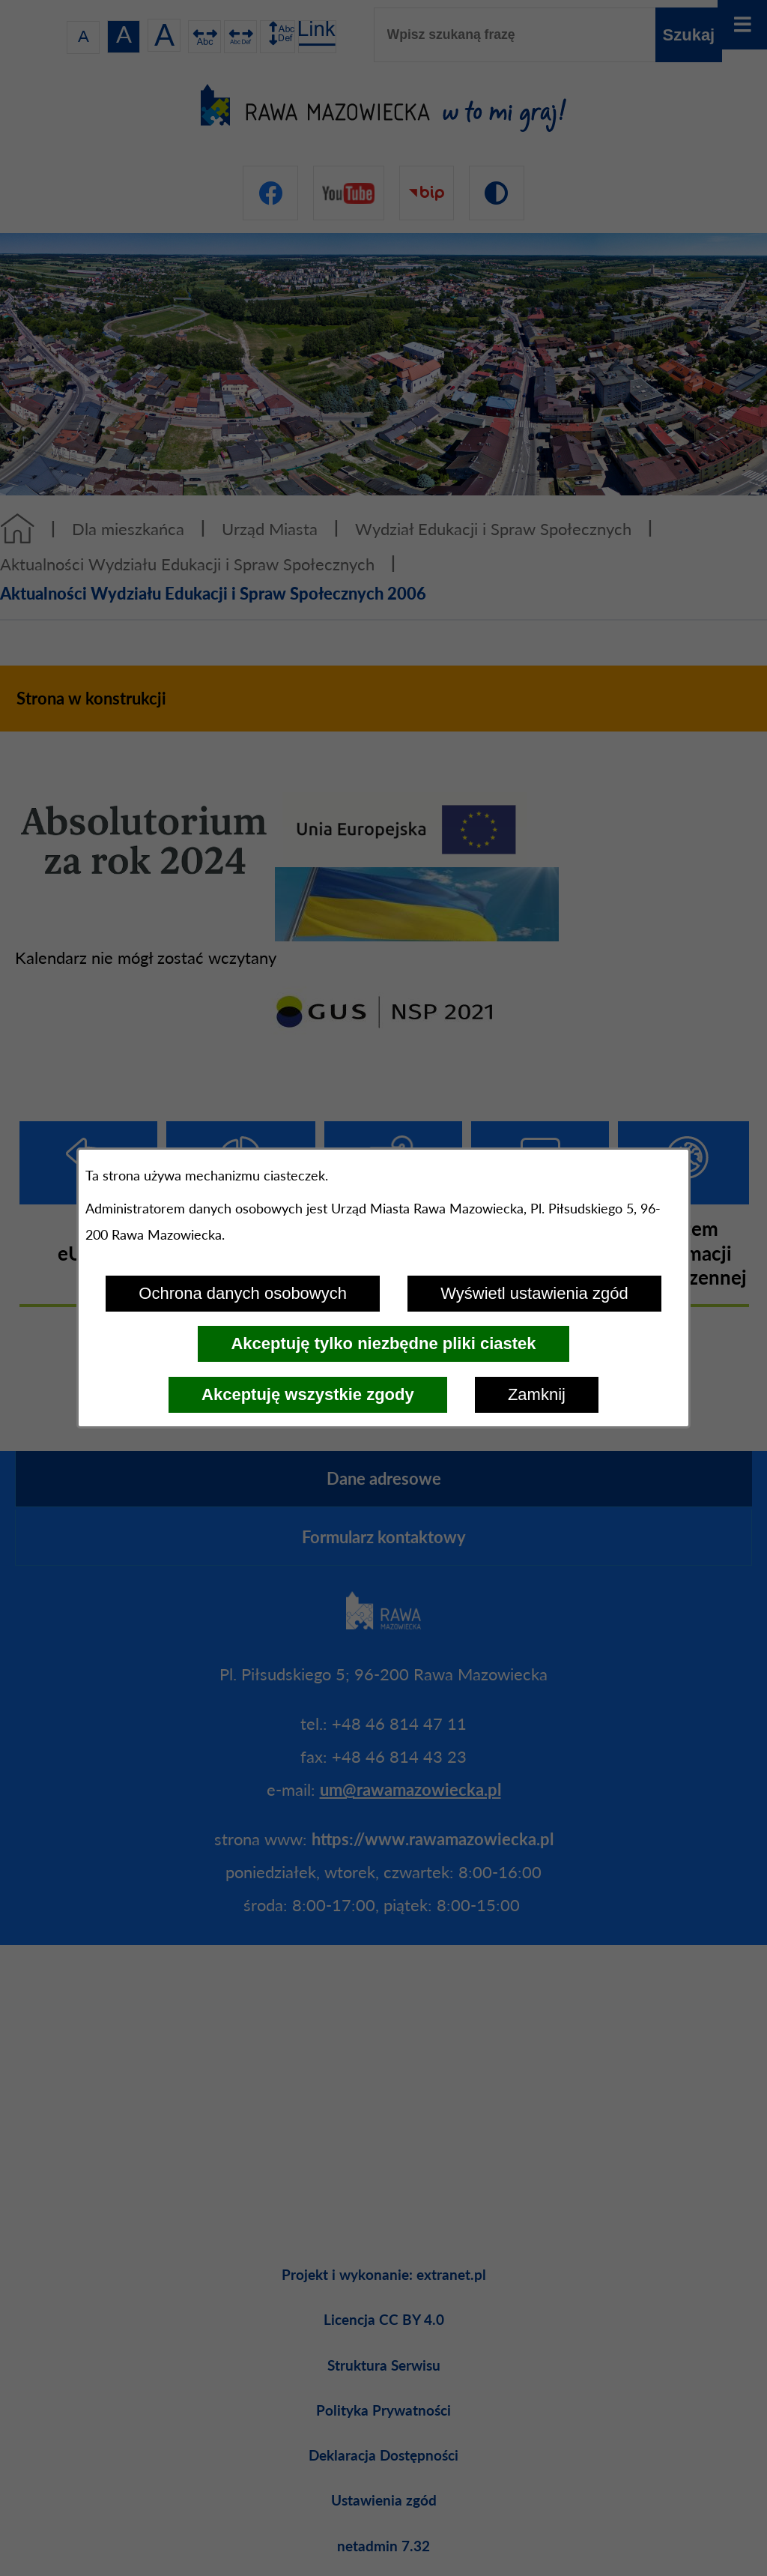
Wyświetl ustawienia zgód (534, 1293)
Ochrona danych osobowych (243, 1293)
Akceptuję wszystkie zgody (307, 1394)
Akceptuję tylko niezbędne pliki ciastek (383, 1343)
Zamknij (537, 1394)
